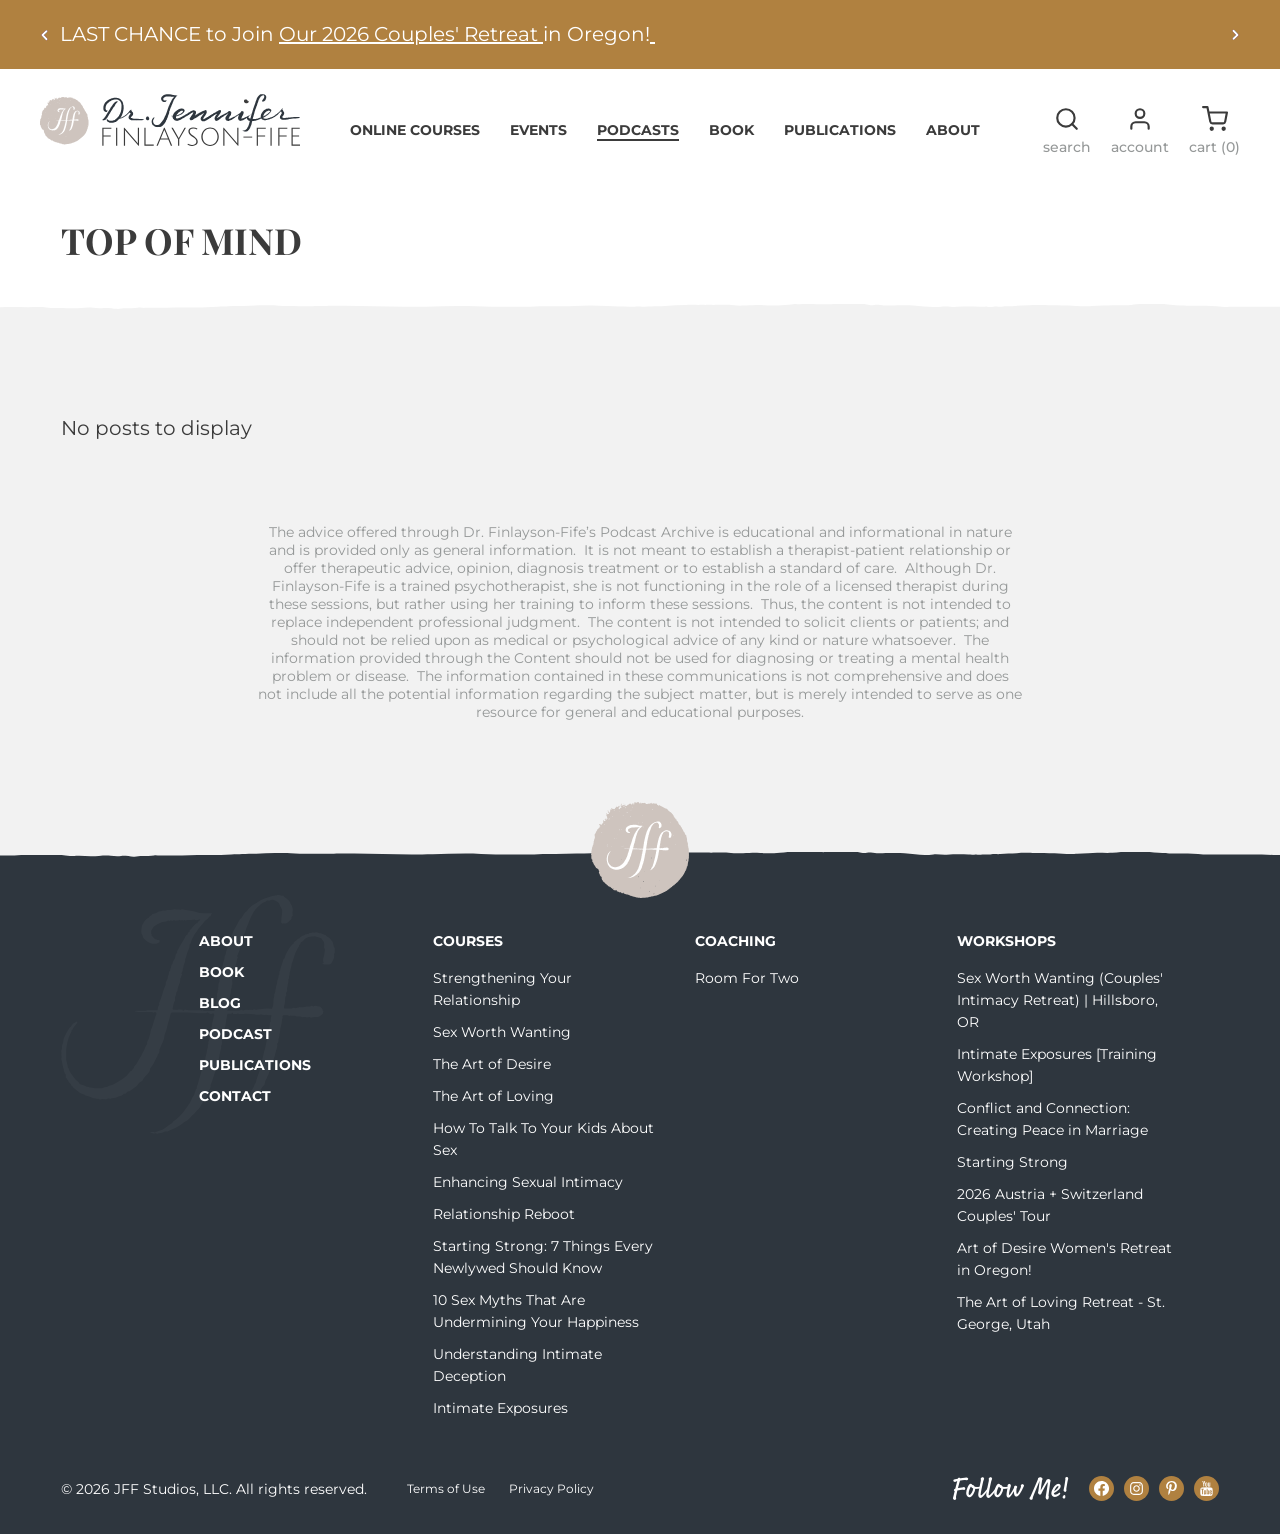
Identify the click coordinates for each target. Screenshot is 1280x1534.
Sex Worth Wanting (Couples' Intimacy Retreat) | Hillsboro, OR (1060, 1000)
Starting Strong (1012, 1162)
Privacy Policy (551, 1488)
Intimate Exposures (500, 1408)
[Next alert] (1235, 34)
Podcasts (638, 130)
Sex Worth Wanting (502, 1032)
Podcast (235, 1034)
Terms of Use (446, 1488)
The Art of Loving (493, 1096)
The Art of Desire (492, 1064)
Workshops (1006, 941)
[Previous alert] (45, 34)
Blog (220, 1003)
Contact (235, 1096)
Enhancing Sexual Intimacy (528, 1182)
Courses (468, 941)
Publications (840, 130)
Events (538, 130)
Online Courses (415, 130)
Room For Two (747, 978)
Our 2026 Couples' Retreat (411, 34)
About (953, 130)
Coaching (735, 941)
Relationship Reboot (504, 1214)
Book (731, 130)
